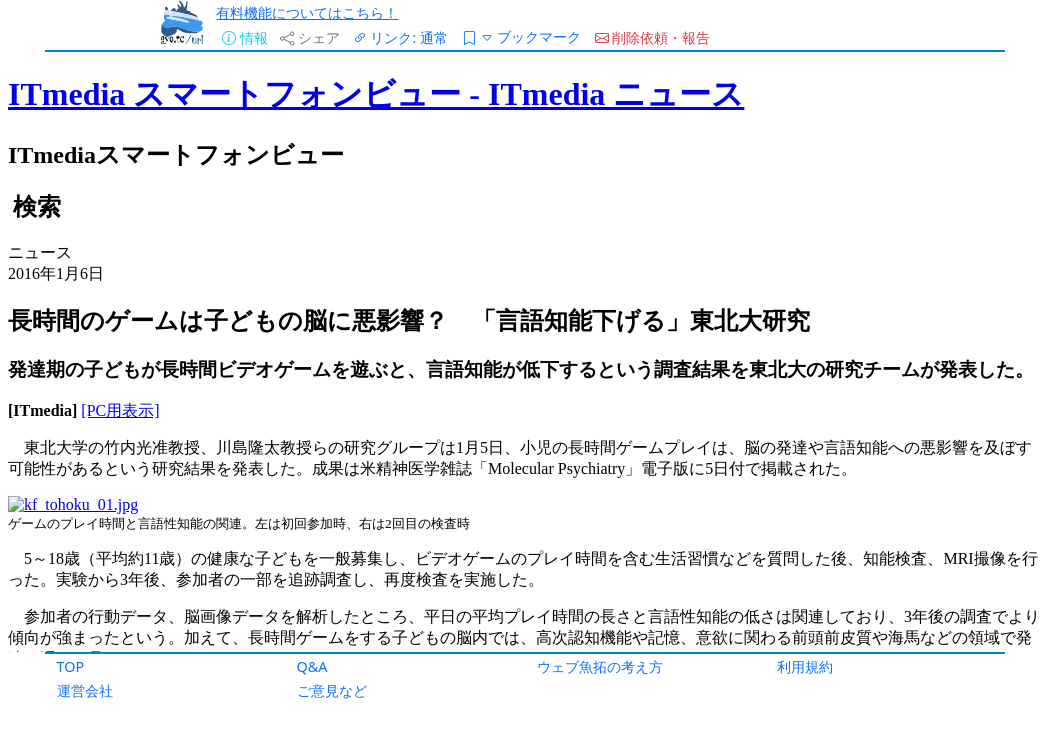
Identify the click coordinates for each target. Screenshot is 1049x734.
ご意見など (332, 690)
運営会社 (85, 690)
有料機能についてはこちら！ (307, 12)
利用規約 (805, 666)
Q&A (312, 666)
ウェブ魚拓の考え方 (600, 666)
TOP (71, 666)
